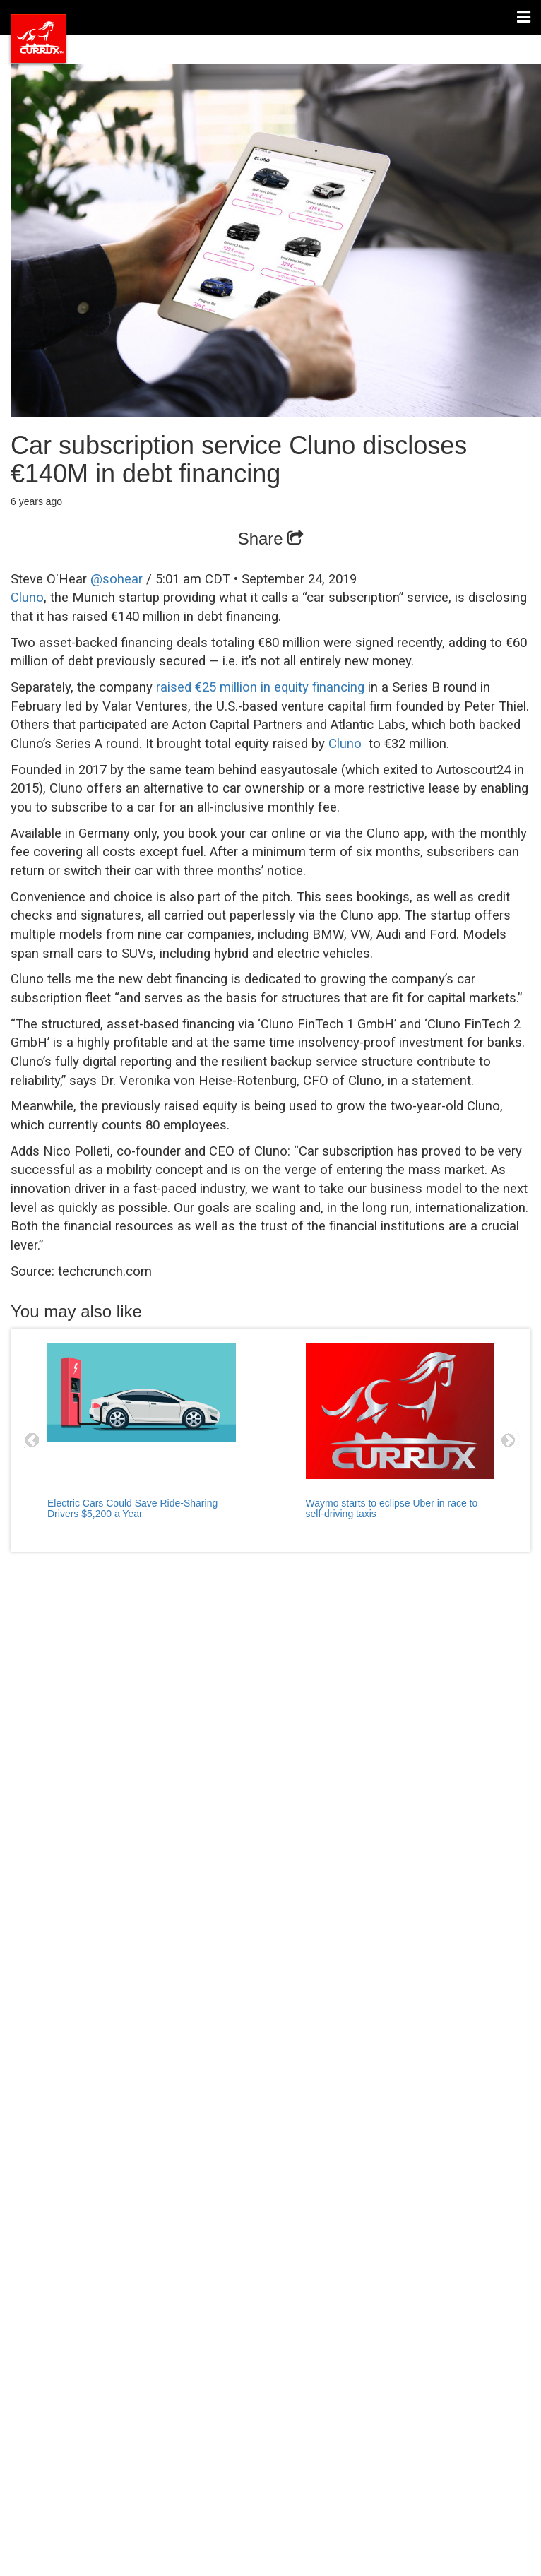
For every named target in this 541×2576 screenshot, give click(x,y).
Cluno (27, 597)
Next (508, 1440)
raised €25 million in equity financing (260, 687)
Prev (32, 1440)
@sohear (116, 579)
